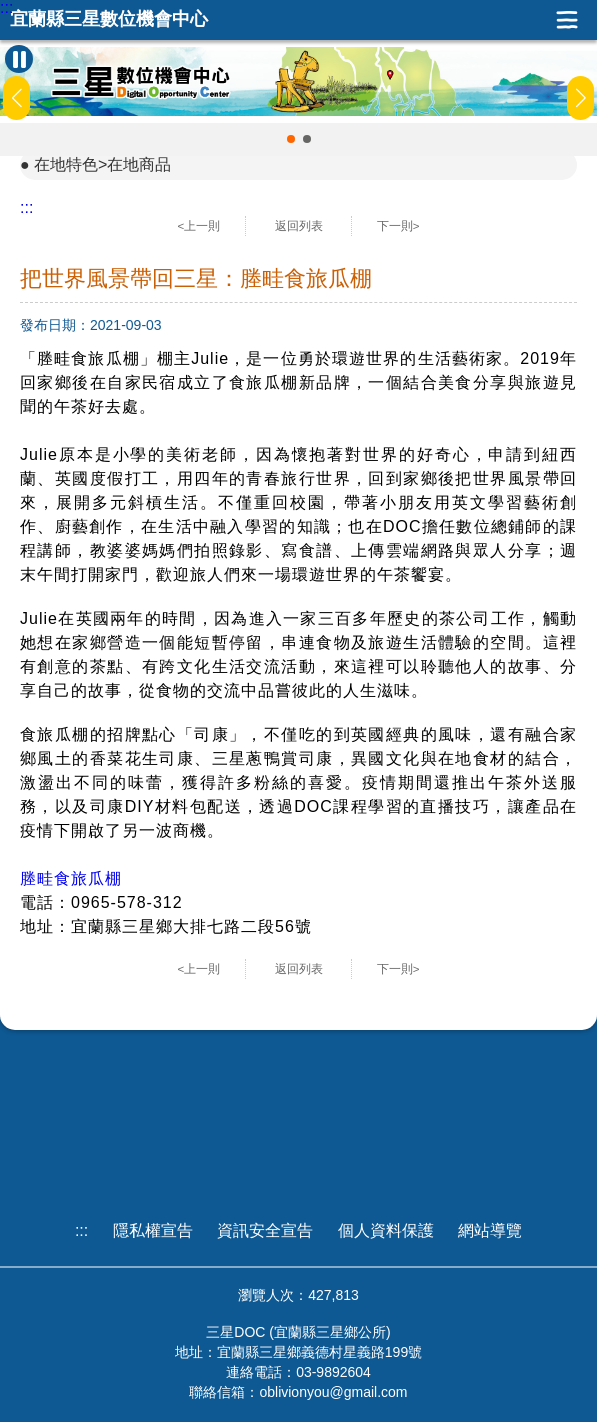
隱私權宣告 (153, 1230)
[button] (291, 139)
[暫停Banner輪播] (19, 59)
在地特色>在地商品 (102, 164)
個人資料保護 (386, 1230)
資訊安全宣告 (265, 1230)
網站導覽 (490, 1230)
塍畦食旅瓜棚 (71, 878)
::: (6, 8)
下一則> (398, 226)
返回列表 (299, 226)
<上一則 (199, 226)
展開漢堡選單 (567, 20)
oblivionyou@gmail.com (333, 1392)
